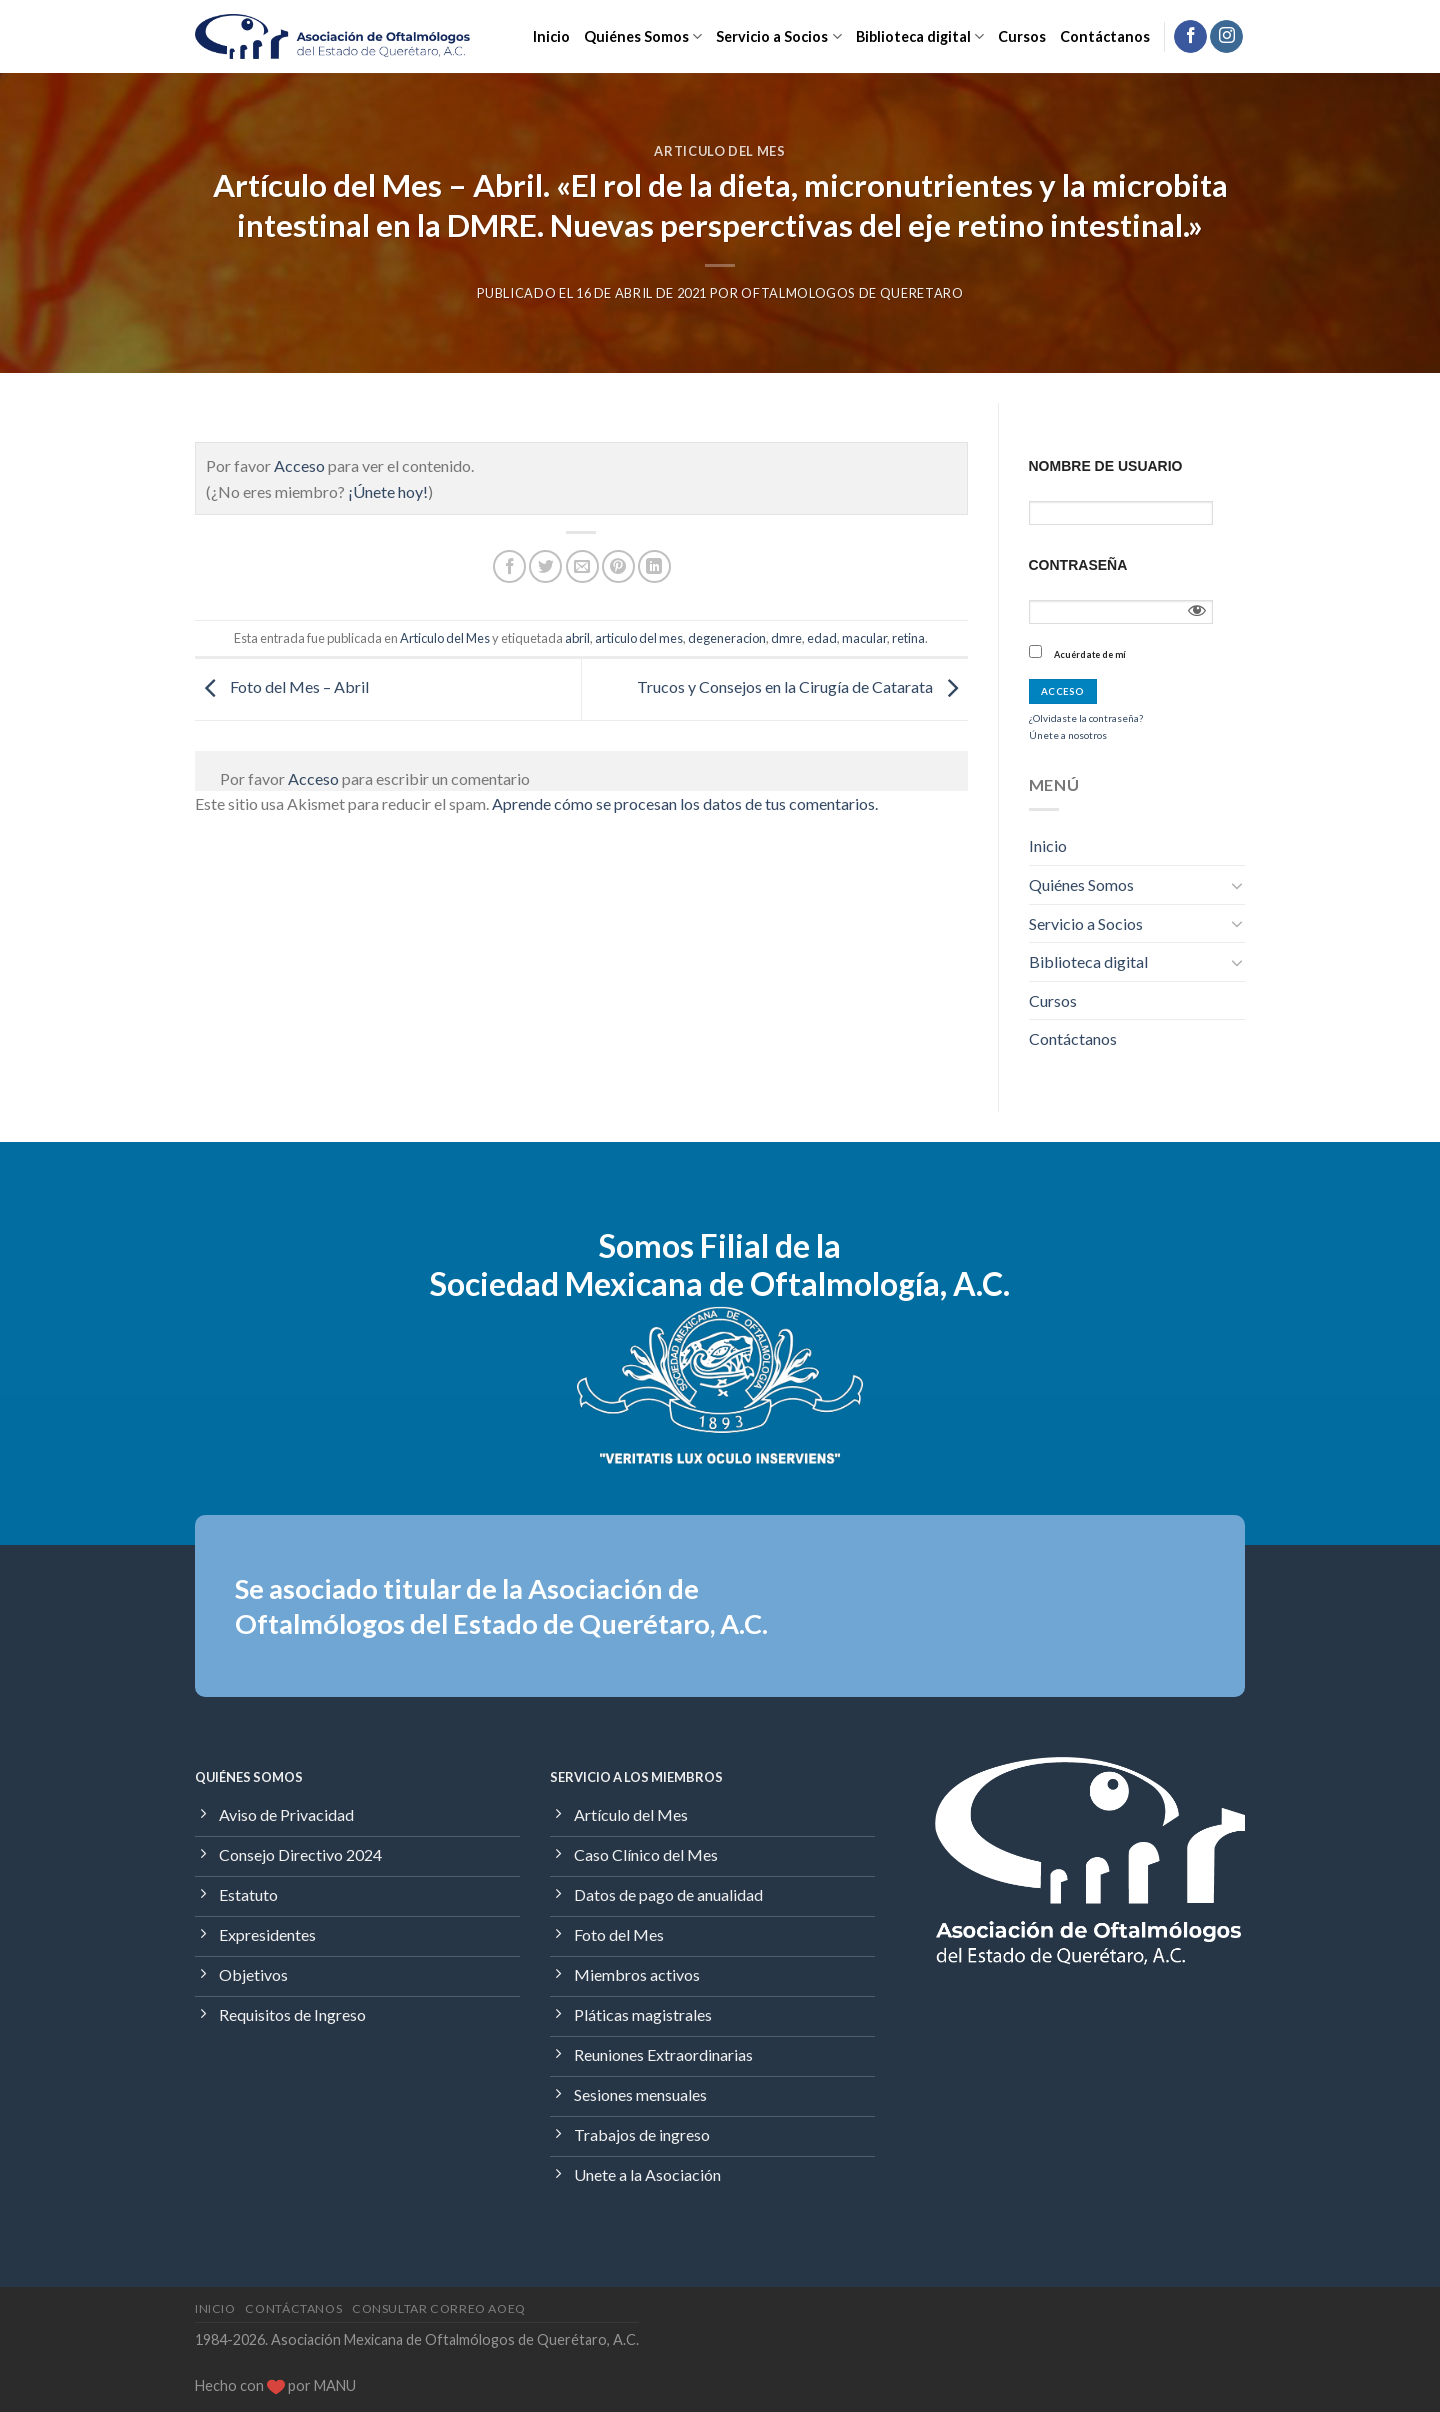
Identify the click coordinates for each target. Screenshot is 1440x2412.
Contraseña (1078, 565)
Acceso (299, 465)
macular (864, 638)
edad (822, 638)
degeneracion (727, 638)
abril (577, 638)
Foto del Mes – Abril (282, 686)
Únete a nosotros (1068, 735)
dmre (786, 638)
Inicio (551, 36)
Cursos (1022, 36)
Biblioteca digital (920, 36)
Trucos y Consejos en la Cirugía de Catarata (802, 686)
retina (908, 638)
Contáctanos (1105, 36)
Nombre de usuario (1106, 466)
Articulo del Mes (719, 151)
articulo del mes (639, 638)
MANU (335, 2385)
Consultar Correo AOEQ (439, 2308)
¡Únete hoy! (388, 491)
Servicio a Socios (778, 36)
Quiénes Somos (643, 36)
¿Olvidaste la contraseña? (1086, 718)
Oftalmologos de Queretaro (852, 293)
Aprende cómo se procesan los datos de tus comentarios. (685, 803)
